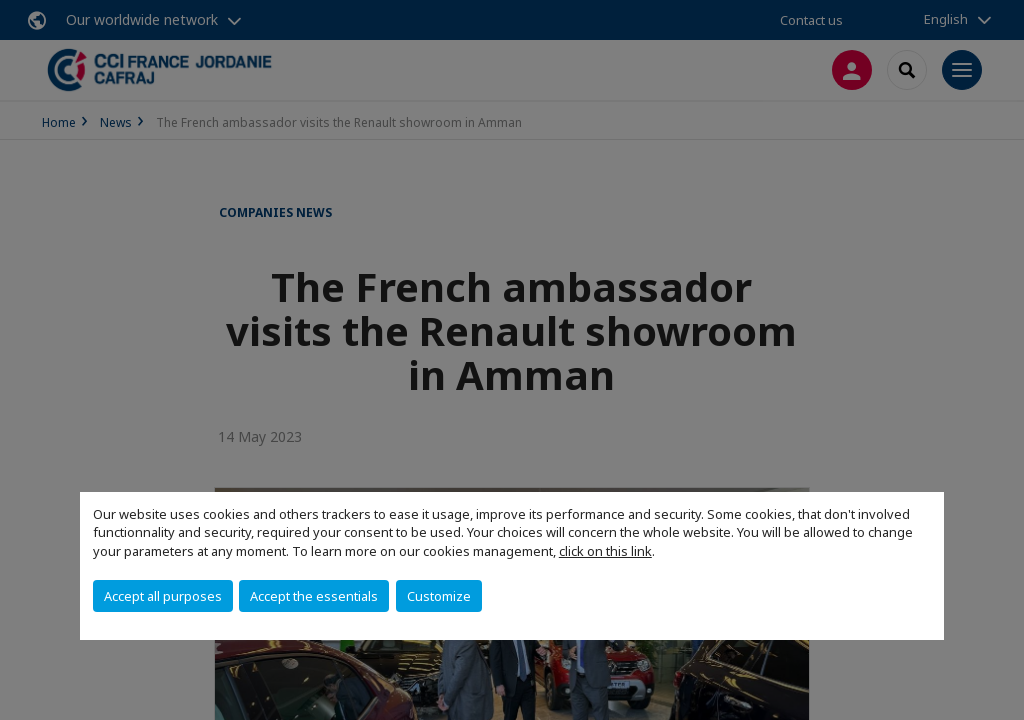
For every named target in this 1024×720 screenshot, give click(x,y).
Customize (439, 596)
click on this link (605, 551)
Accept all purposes (163, 596)
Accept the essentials (314, 596)
